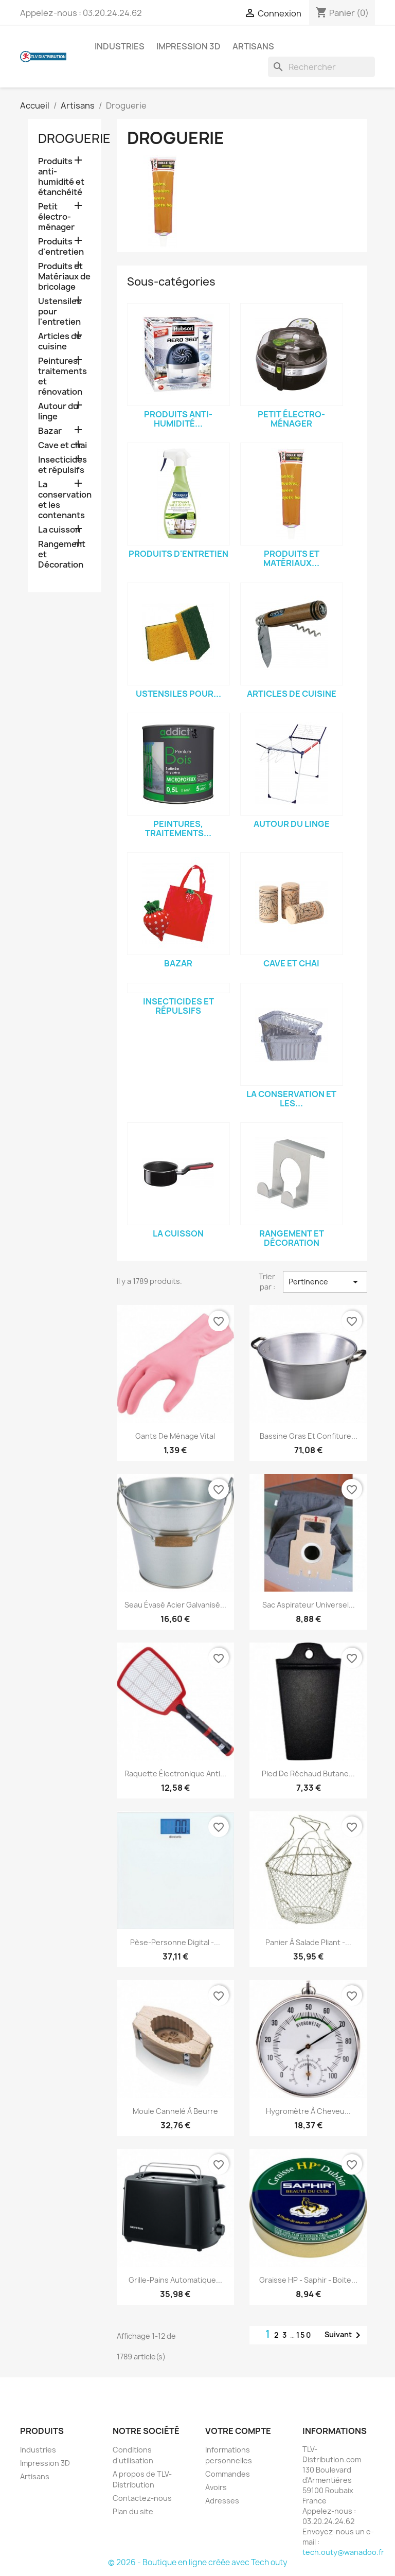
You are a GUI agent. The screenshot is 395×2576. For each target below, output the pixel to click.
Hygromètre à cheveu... (308, 2111)
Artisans (253, 46)
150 (304, 2335)
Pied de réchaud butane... (308, 1773)
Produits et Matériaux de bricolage (64, 276)
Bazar (50, 431)
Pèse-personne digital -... (175, 1942)
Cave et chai (62, 445)
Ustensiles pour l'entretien (59, 311)
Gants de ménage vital (175, 1436)
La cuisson (59, 529)
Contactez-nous (142, 2498)
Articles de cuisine (59, 341)
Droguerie (74, 138)
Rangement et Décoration (61, 554)
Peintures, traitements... (178, 828)
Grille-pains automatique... (175, 2280)
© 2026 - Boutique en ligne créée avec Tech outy (198, 2562)
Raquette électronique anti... (175, 1773)
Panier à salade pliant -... (308, 1942)
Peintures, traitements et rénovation (62, 376)
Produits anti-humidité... (178, 419)
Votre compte (238, 2431)
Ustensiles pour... (178, 693)
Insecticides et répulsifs (62, 464)
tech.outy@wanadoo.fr (343, 2552)
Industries (120, 46)
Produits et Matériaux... (291, 558)
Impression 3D (188, 46)
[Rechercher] (321, 67)
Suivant (344, 2335)
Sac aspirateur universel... (308, 1605)
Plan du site (133, 2511)
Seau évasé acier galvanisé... (175, 1605)
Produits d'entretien (61, 246)
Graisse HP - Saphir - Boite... (308, 2280)
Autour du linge (58, 411)
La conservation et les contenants (64, 500)
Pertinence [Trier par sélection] (325, 1282)
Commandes (227, 2474)
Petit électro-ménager (56, 217)
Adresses (222, 2501)
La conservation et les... (291, 1098)
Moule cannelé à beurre (175, 2111)
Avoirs (216, 2487)
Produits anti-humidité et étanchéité (61, 177)
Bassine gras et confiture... (308, 1436)
